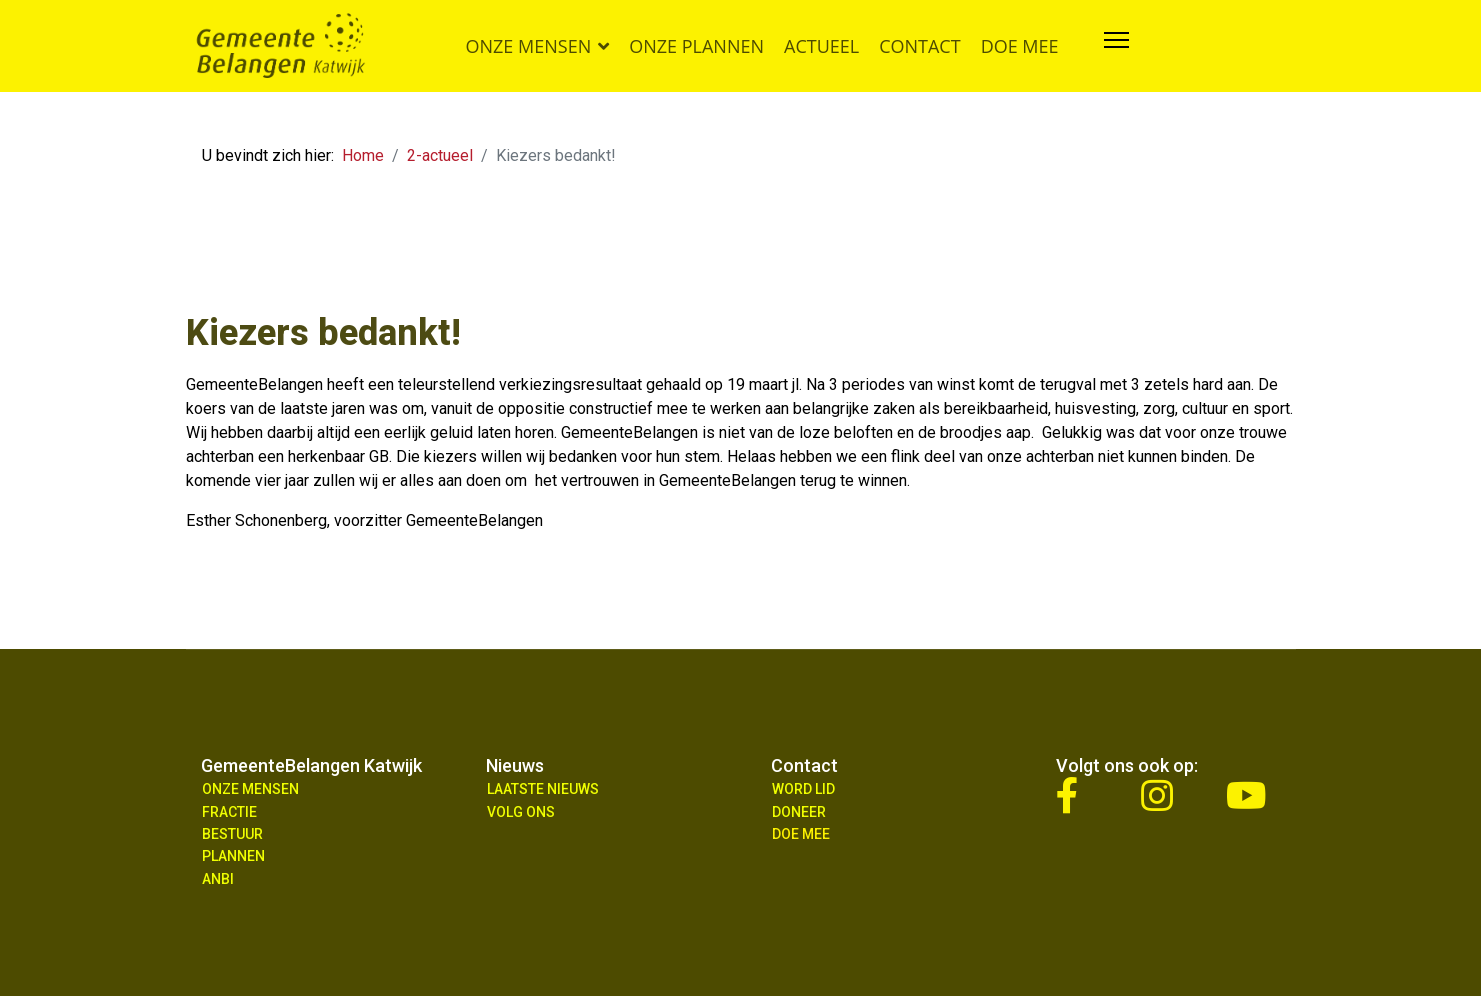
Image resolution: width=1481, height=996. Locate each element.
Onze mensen (529, 46)
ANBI (218, 879)
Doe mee (1020, 46)
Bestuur (232, 834)
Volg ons (521, 812)
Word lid (803, 789)
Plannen (233, 856)
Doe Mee (801, 834)
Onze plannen (696, 46)
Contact (919, 46)
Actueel (821, 46)
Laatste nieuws (543, 789)
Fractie (229, 812)
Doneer (799, 812)
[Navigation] (1116, 46)
